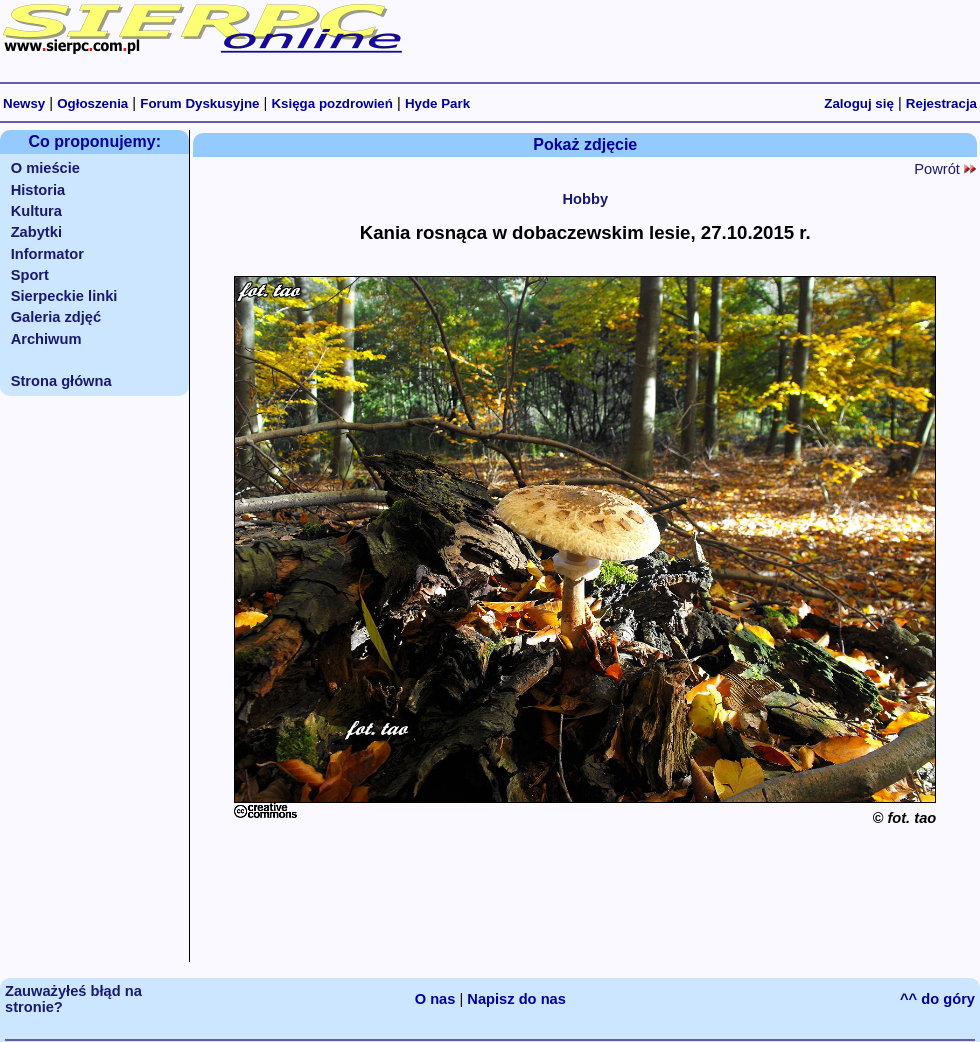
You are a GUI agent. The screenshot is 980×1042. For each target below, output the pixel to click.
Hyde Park (437, 103)
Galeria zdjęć (56, 317)
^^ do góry (937, 999)
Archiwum (46, 339)
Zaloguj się (859, 103)
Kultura (36, 211)
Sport (30, 275)
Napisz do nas (516, 999)
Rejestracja (941, 103)
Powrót (945, 169)
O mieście (45, 168)
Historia (38, 190)
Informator (47, 254)
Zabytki (36, 232)
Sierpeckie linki (64, 296)
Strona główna (61, 381)
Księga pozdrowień (331, 103)
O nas (435, 999)
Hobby (585, 199)
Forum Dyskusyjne (199, 103)
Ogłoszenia (92, 103)
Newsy (24, 103)
